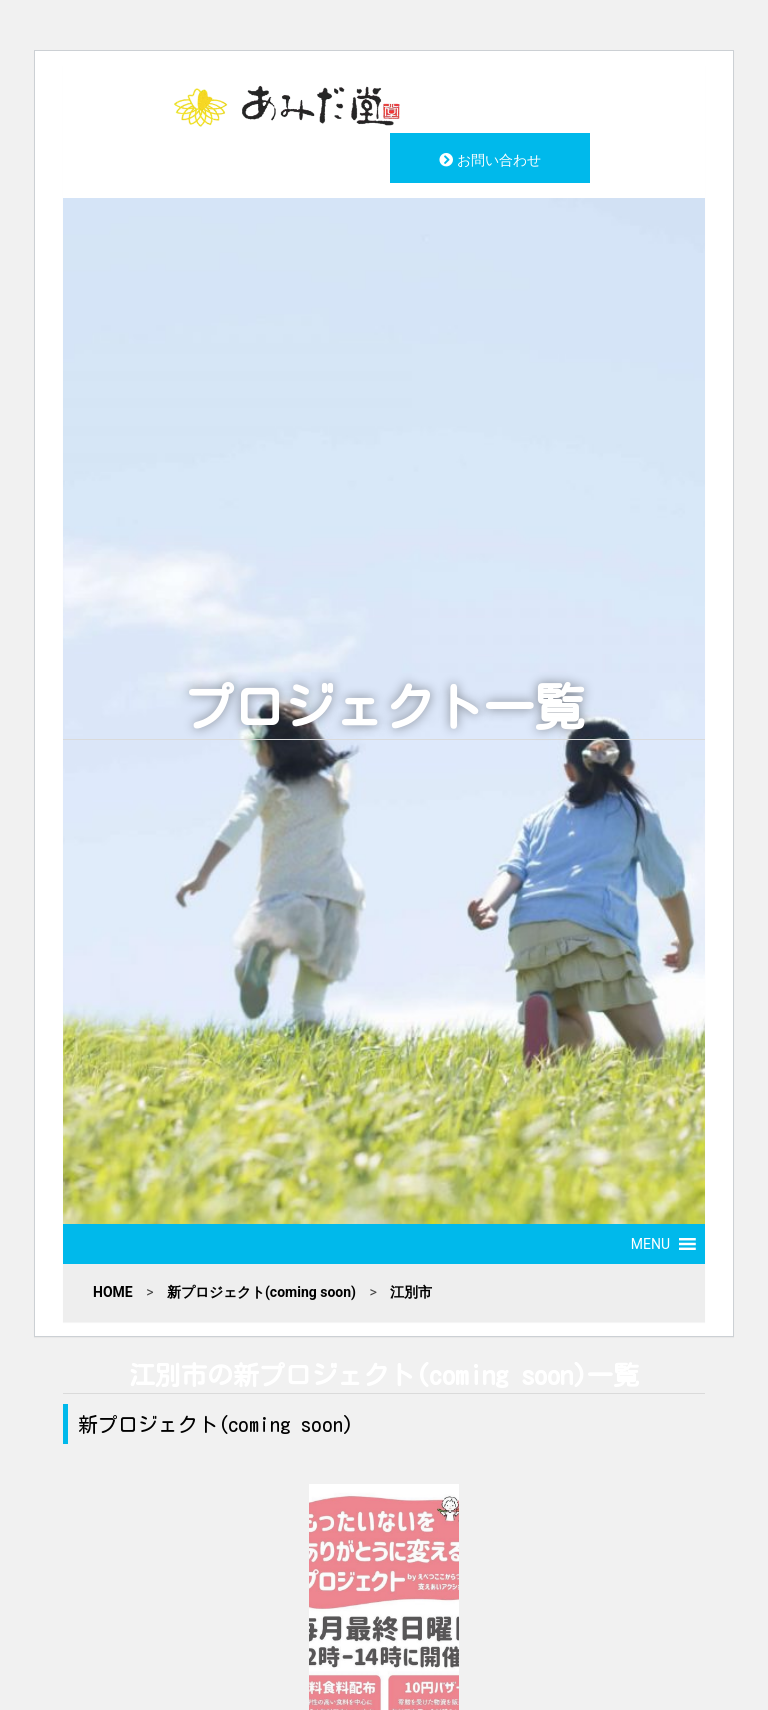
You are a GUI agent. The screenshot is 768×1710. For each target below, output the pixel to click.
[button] (650, 1244)
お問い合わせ (489, 160)
